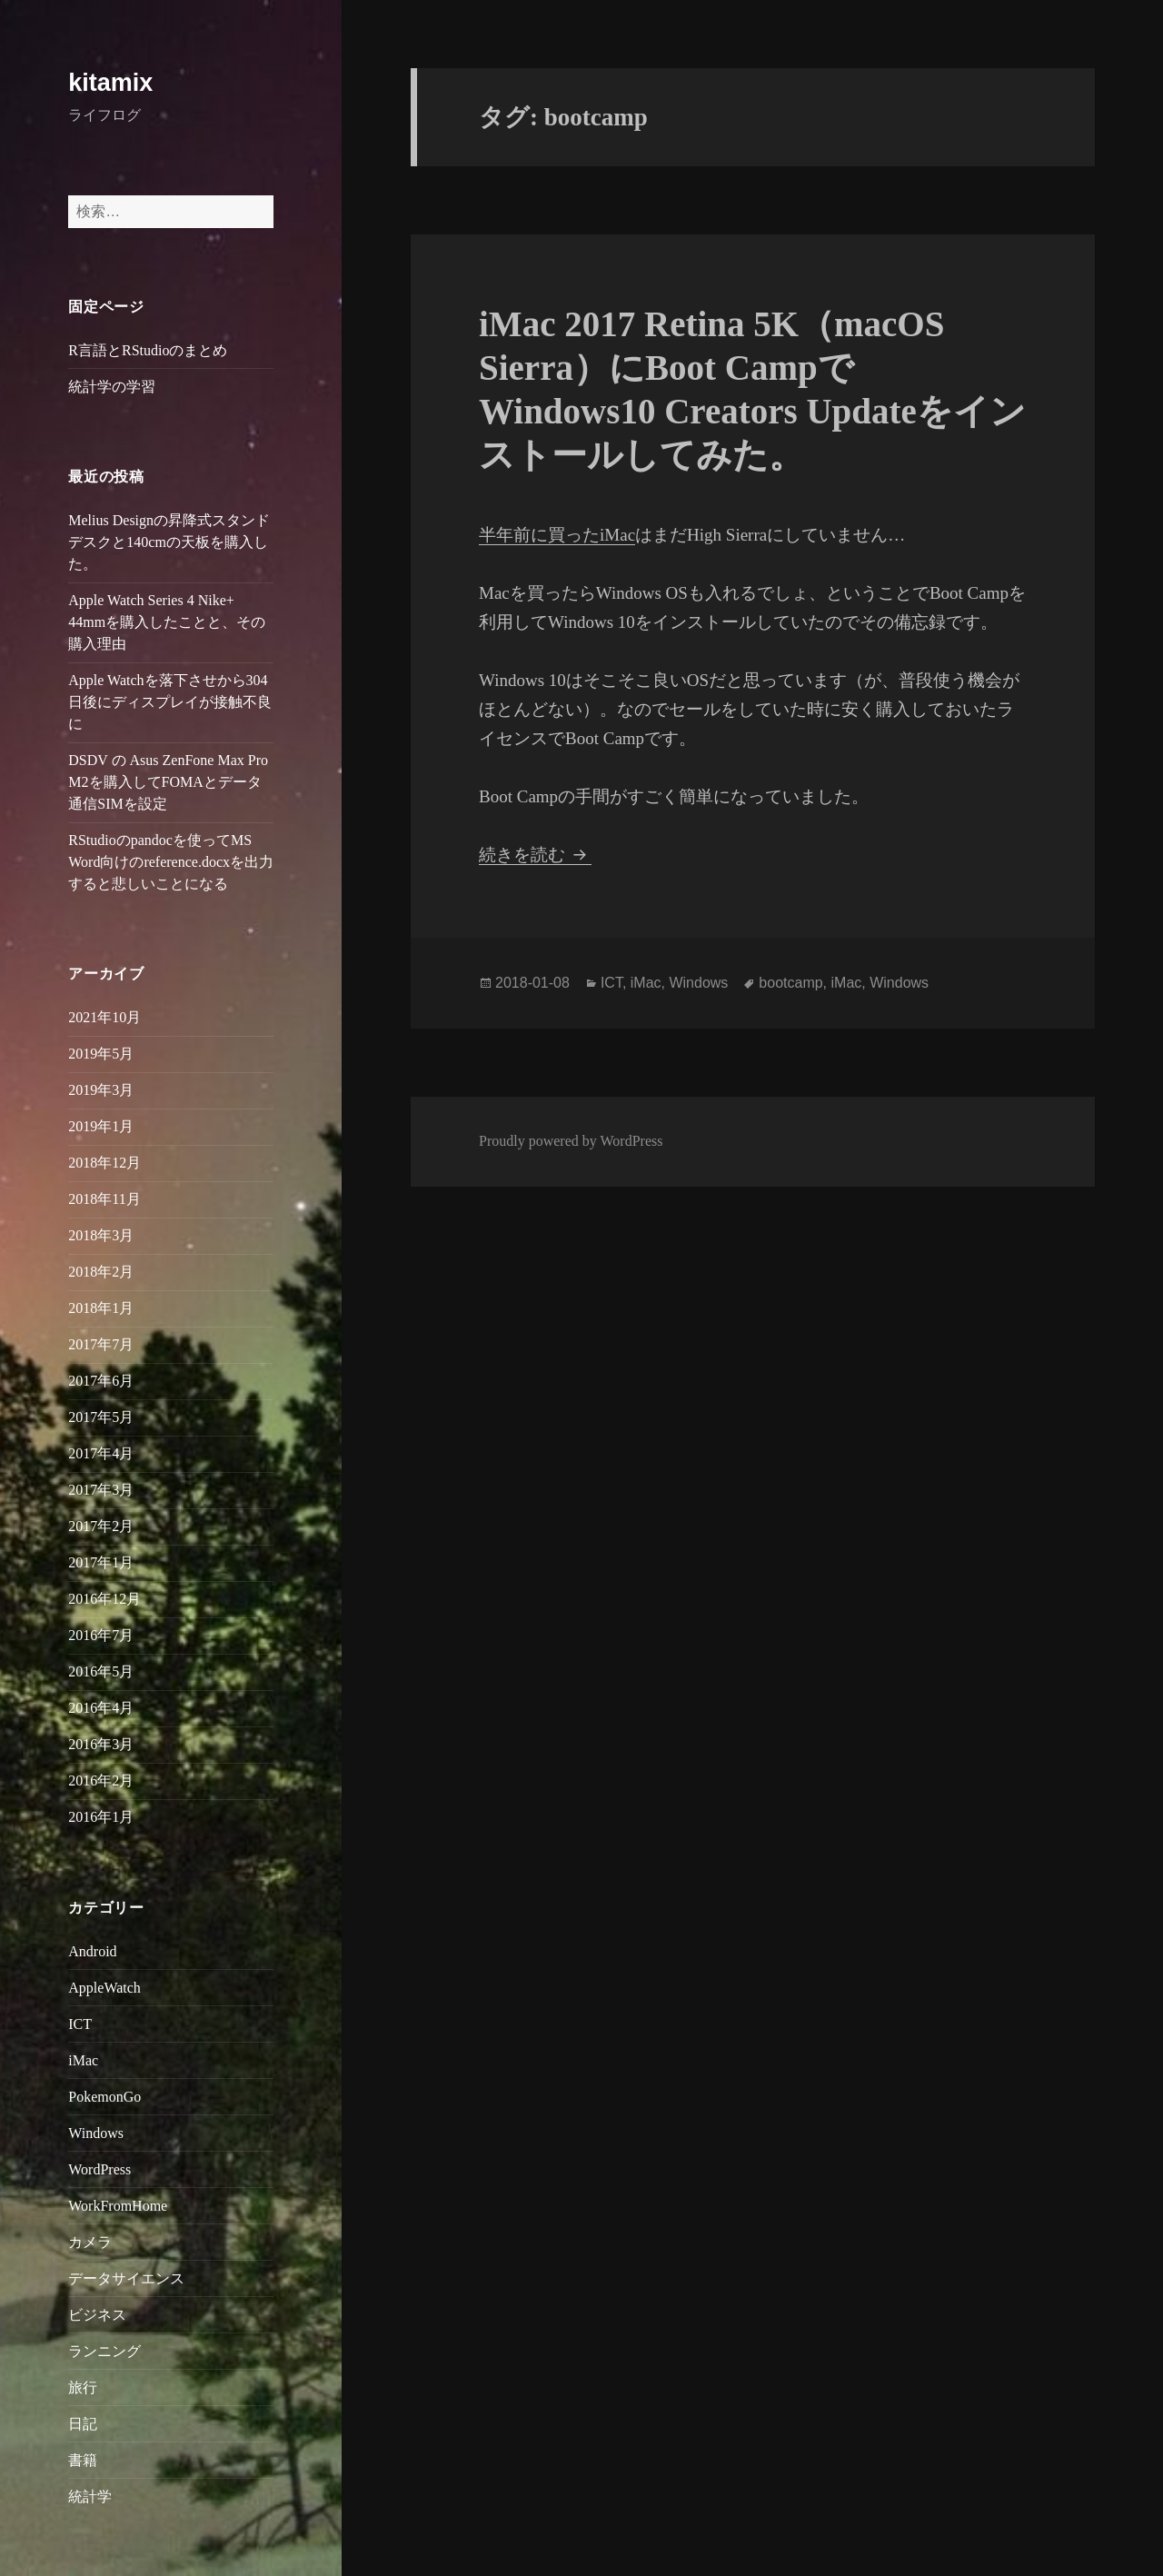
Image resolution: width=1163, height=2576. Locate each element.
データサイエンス (126, 2278)
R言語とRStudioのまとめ (147, 350)
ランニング (104, 2351)
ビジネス (97, 2314)
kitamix (110, 82)
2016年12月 (104, 1598)
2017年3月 (101, 1489)
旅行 (82, 2387)
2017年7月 (101, 1344)
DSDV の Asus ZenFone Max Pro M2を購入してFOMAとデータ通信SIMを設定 (168, 781)
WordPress (99, 2169)
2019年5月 (101, 1053)
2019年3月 (101, 1090)
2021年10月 (104, 1017)
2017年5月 (101, 1417)
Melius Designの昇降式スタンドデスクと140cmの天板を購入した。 (169, 542)
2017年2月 (101, 1526)
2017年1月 (101, 1562)
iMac (83, 2060)
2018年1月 (101, 1308)
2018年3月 (101, 1235)
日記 (82, 2424)
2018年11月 (104, 1199)
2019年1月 (101, 1126)
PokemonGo (104, 2096)
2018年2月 (101, 1271)
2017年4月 (101, 1453)
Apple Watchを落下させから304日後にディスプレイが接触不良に (170, 701)
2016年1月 (101, 1817)
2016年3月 (101, 1744)
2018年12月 (104, 1162)
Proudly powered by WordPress (570, 1141)
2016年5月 (101, 1671)
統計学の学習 (111, 386)
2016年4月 (101, 1708)
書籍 (82, 2460)
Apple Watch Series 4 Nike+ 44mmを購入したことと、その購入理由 (166, 621)
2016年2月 (101, 1780)
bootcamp (790, 982)
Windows (96, 2133)
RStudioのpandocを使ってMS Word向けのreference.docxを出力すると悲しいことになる (170, 861)
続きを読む (535, 854)
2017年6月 (101, 1380)
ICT (80, 2024)
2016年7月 (101, 1635)
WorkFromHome (117, 2205)
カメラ (90, 2242)
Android (92, 1951)
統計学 (90, 2496)
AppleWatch (104, 1987)
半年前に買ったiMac (557, 534)
